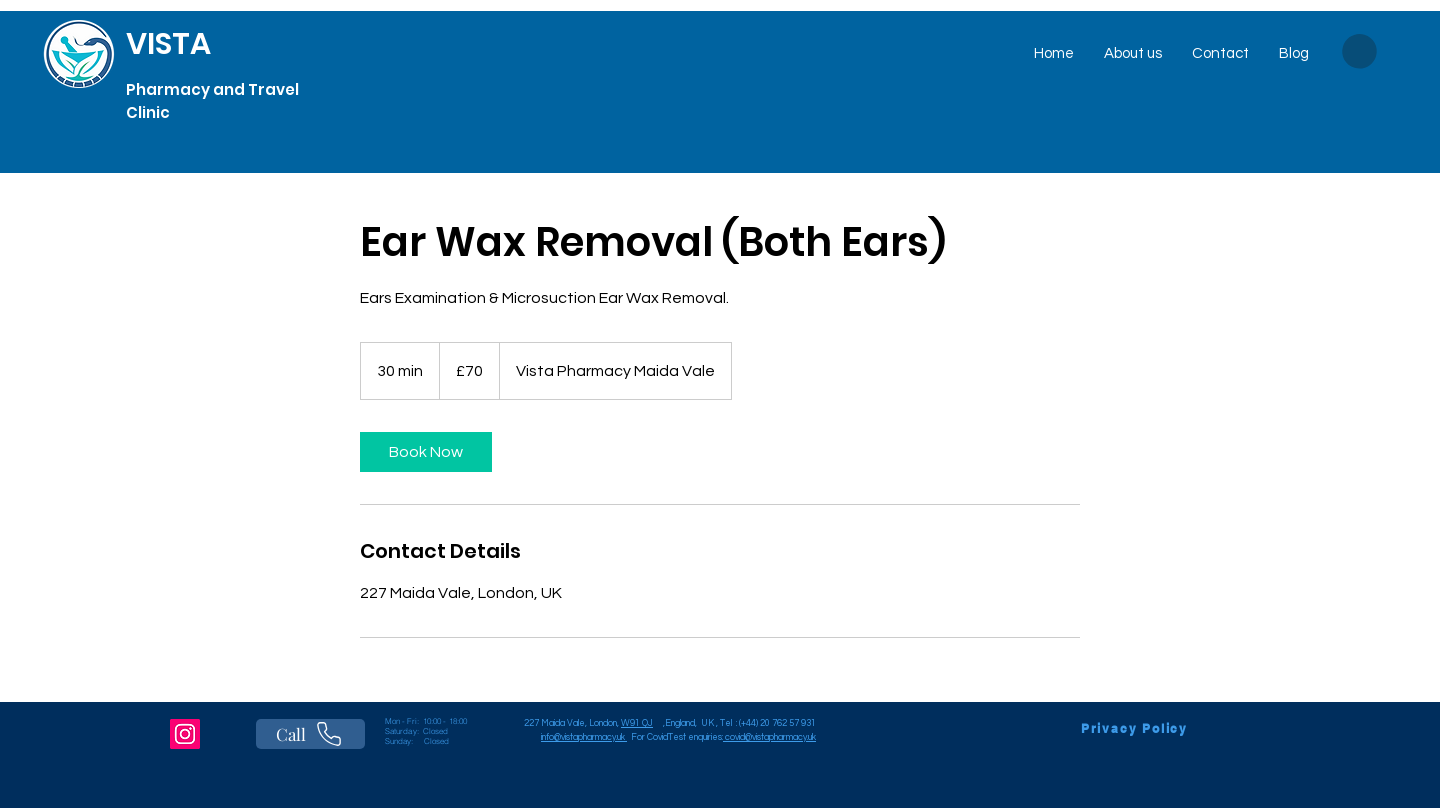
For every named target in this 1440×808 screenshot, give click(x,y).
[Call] (310, 734)
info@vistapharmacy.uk (584, 737)
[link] (426, 452)
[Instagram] (185, 734)
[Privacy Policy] (1134, 728)
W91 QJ (637, 723)
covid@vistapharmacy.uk (770, 737)
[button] (1359, 51)
